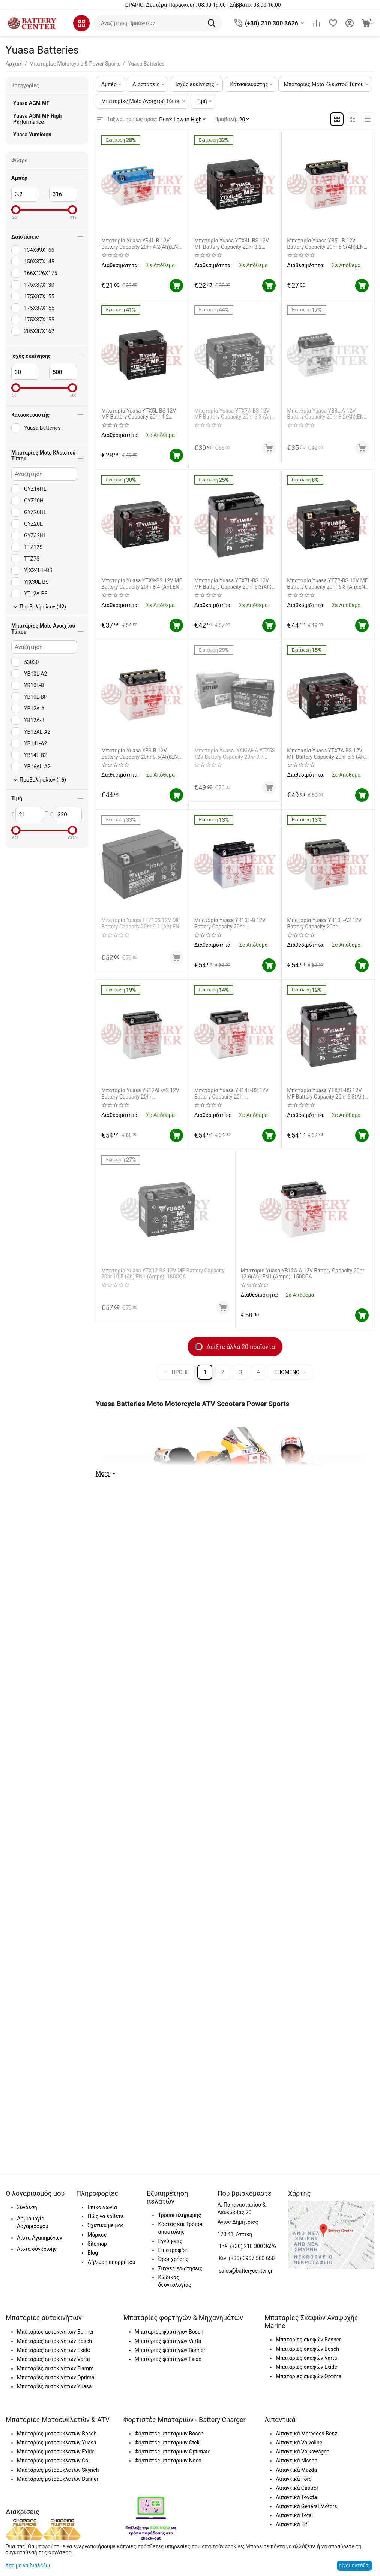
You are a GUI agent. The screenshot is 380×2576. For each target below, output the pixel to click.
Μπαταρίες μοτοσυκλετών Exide (56, 2452)
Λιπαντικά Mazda (296, 2470)
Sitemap (97, 2244)
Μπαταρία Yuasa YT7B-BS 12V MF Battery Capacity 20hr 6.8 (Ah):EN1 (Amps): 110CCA (327, 583)
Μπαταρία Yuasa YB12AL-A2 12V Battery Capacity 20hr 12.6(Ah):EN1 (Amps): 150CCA (140, 1093)
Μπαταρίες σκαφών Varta (306, 2358)
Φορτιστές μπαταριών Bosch (169, 2434)
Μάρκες (97, 2235)
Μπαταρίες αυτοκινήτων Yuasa (54, 2386)
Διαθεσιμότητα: (120, 265)
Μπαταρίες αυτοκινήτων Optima (55, 2377)
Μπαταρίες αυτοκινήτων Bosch (54, 2341)
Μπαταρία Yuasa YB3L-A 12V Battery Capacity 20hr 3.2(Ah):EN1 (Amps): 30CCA (323, 414)
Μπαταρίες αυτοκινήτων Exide (53, 2350)
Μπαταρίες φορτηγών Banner (170, 2350)
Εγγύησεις (170, 2241)
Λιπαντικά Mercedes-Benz (306, 2434)
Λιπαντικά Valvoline (299, 2443)
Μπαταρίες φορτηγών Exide (168, 2359)
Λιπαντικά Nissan (296, 2461)
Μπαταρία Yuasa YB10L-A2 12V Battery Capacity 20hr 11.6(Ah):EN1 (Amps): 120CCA (324, 923)
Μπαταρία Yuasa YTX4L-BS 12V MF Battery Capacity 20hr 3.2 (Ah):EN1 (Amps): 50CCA (231, 244)
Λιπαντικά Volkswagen (302, 2452)
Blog (92, 2253)
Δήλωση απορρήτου (111, 2262)
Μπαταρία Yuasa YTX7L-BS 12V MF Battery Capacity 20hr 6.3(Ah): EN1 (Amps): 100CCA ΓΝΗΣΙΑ (326, 1093)
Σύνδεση (27, 2207)
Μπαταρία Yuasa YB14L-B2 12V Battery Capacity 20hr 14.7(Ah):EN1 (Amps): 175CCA (231, 1093)
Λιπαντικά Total (294, 2515)
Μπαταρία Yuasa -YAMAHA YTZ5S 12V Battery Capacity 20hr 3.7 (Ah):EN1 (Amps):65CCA (235, 754)
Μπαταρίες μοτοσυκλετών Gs (52, 2461)
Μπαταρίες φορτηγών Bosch (169, 2332)
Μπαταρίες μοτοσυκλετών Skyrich (58, 2470)
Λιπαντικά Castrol (297, 2488)
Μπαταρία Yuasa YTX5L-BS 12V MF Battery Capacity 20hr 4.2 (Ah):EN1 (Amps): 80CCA (138, 414)
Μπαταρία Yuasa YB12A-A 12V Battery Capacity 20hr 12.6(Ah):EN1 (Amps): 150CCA (302, 1274)
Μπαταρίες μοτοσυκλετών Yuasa (56, 2443)
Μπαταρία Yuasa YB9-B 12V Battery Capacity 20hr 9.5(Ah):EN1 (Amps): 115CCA (141, 754)
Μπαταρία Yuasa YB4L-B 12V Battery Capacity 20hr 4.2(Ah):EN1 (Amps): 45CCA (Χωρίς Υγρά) (141, 244)
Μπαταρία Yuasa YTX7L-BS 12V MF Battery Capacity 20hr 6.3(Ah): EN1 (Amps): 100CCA (233, 583)
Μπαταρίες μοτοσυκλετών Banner (57, 2479)
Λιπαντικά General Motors (306, 2506)
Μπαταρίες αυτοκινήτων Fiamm (55, 2368)
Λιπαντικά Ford (294, 2479)
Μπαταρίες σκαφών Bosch (307, 2349)
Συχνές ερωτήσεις (180, 2268)
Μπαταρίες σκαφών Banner (308, 2340)
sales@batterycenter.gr (246, 2271)
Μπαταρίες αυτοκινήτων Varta (53, 2359)
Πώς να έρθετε (105, 2216)
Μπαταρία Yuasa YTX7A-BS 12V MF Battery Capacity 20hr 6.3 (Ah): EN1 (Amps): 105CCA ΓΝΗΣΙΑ (327, 754)
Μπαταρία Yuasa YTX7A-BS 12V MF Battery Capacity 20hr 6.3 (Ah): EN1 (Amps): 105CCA (234, 414)
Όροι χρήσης (173, 2259)
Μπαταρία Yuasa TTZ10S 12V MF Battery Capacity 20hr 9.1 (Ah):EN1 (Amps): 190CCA (138, 923)
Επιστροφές (172, 2250)
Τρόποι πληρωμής (179, 2215)
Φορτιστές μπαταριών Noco (168, 2461)
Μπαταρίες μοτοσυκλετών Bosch (56, 2434)
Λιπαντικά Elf (291, 2524)
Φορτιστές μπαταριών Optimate (172, 2452)
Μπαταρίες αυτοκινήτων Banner (55, 2332)
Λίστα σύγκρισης (37, 2249)
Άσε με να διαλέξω (27, 2566)
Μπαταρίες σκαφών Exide (306, 2367)
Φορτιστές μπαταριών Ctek (167, 2443)
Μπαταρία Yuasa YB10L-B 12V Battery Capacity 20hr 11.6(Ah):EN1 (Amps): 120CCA (230, 923)
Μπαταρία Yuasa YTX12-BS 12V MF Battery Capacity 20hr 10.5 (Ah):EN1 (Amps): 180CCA (165, 1274)
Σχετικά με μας (105, 2225)
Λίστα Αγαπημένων (39, 2238)
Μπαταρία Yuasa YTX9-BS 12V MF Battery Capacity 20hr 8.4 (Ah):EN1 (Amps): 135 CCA (141, 583)
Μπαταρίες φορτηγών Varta (168, 2341)
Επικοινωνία (102, 2207)
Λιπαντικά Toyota (296, 2497)
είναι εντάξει (354, 2566)
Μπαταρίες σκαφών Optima (308, 2376)
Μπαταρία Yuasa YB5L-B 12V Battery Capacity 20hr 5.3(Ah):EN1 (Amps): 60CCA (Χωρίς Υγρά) (326, 244)
